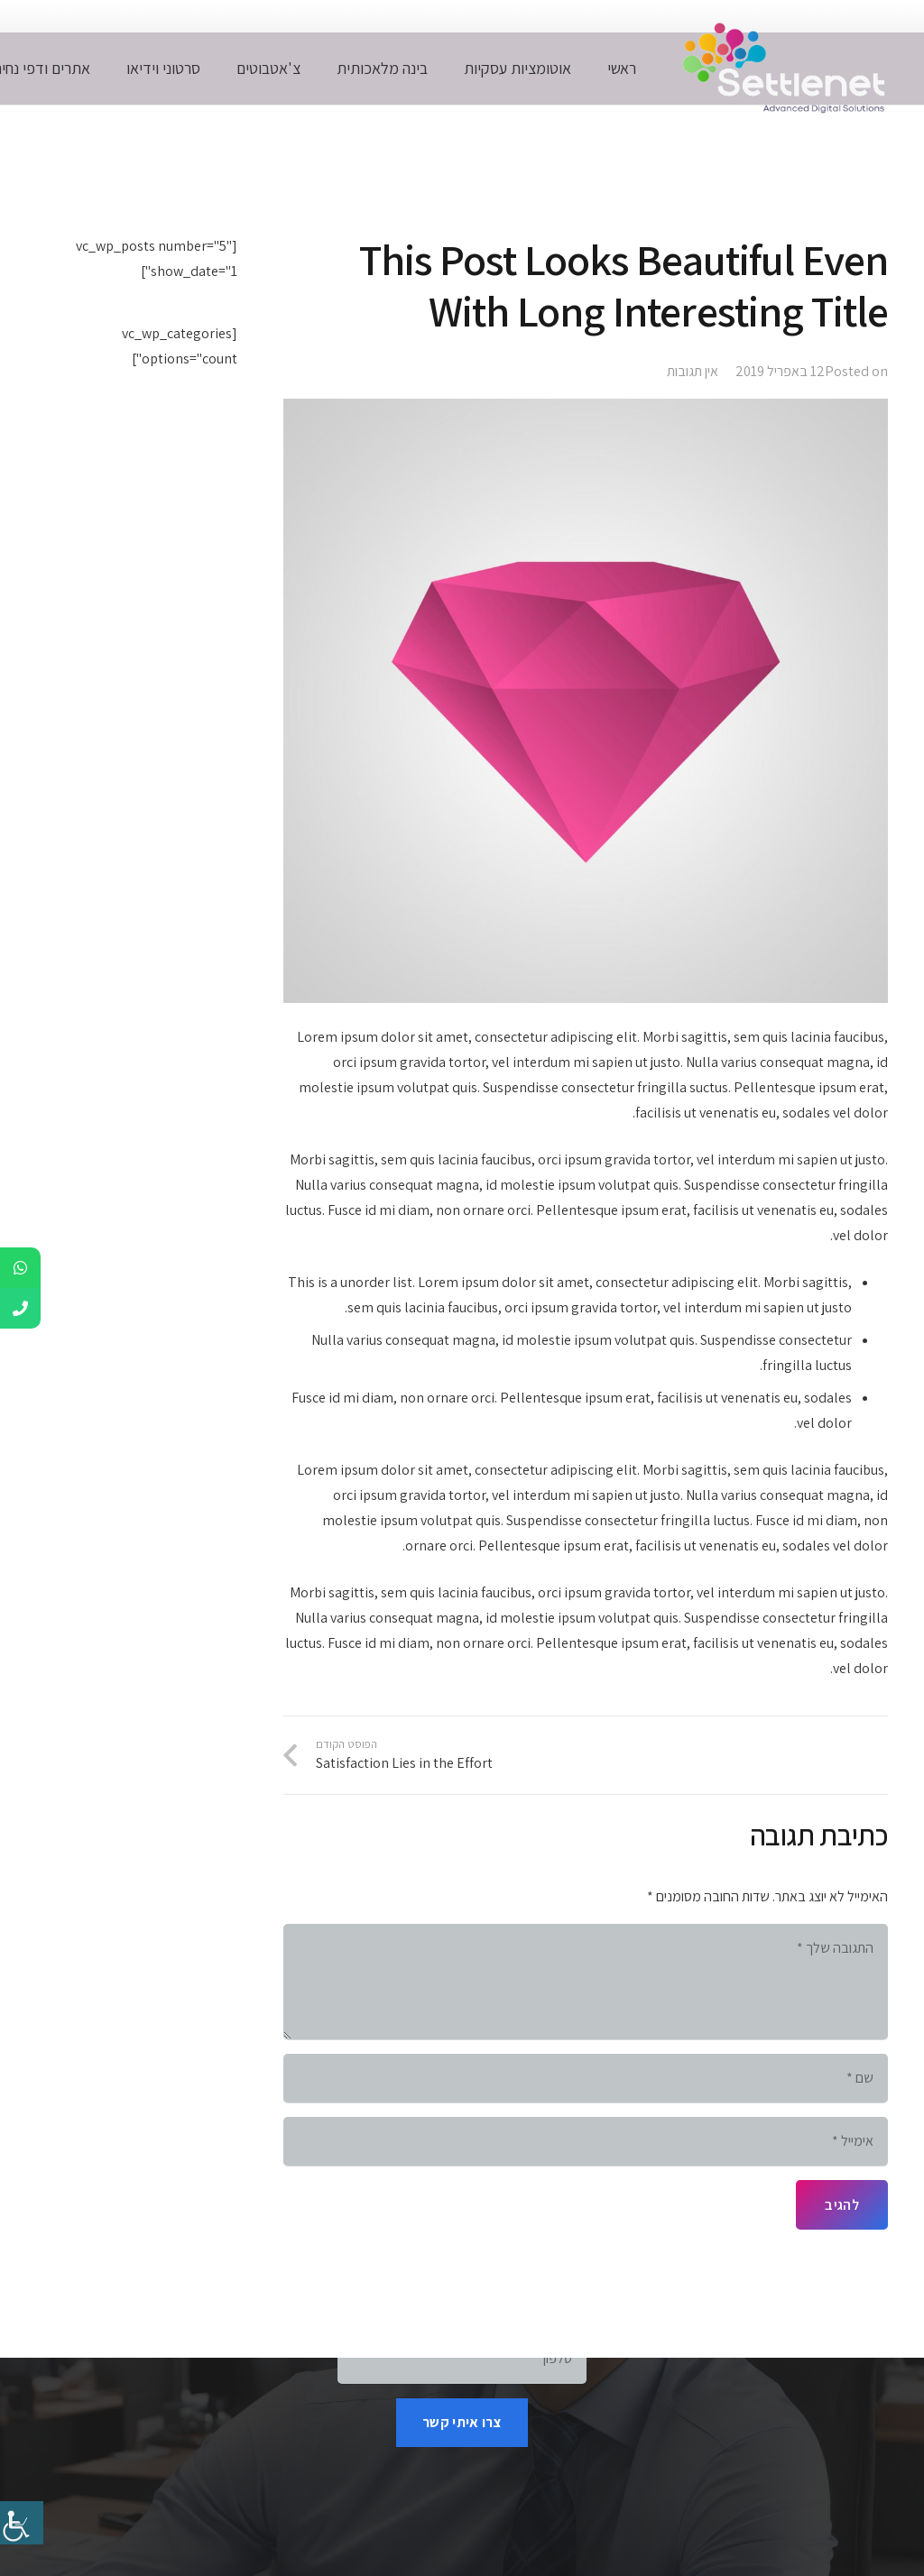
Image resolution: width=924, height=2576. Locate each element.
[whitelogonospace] (779, 69)
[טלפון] (462, 2358)
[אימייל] (585, 2141)
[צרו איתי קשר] (461, 2422)
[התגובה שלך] (585, 1981)
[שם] (585, 2078)
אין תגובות (692, 371)
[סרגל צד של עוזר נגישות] (21, 2522)
